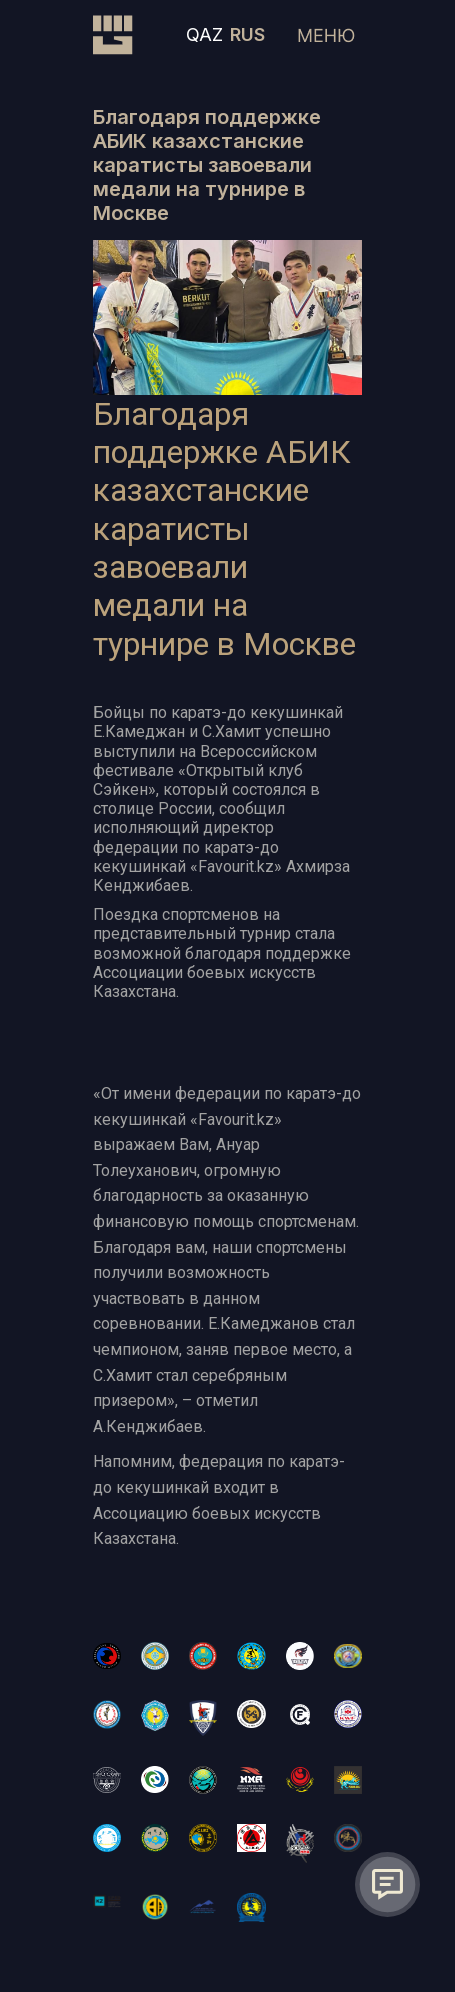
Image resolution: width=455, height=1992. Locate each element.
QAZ (204, 34)
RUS (247, 34)
